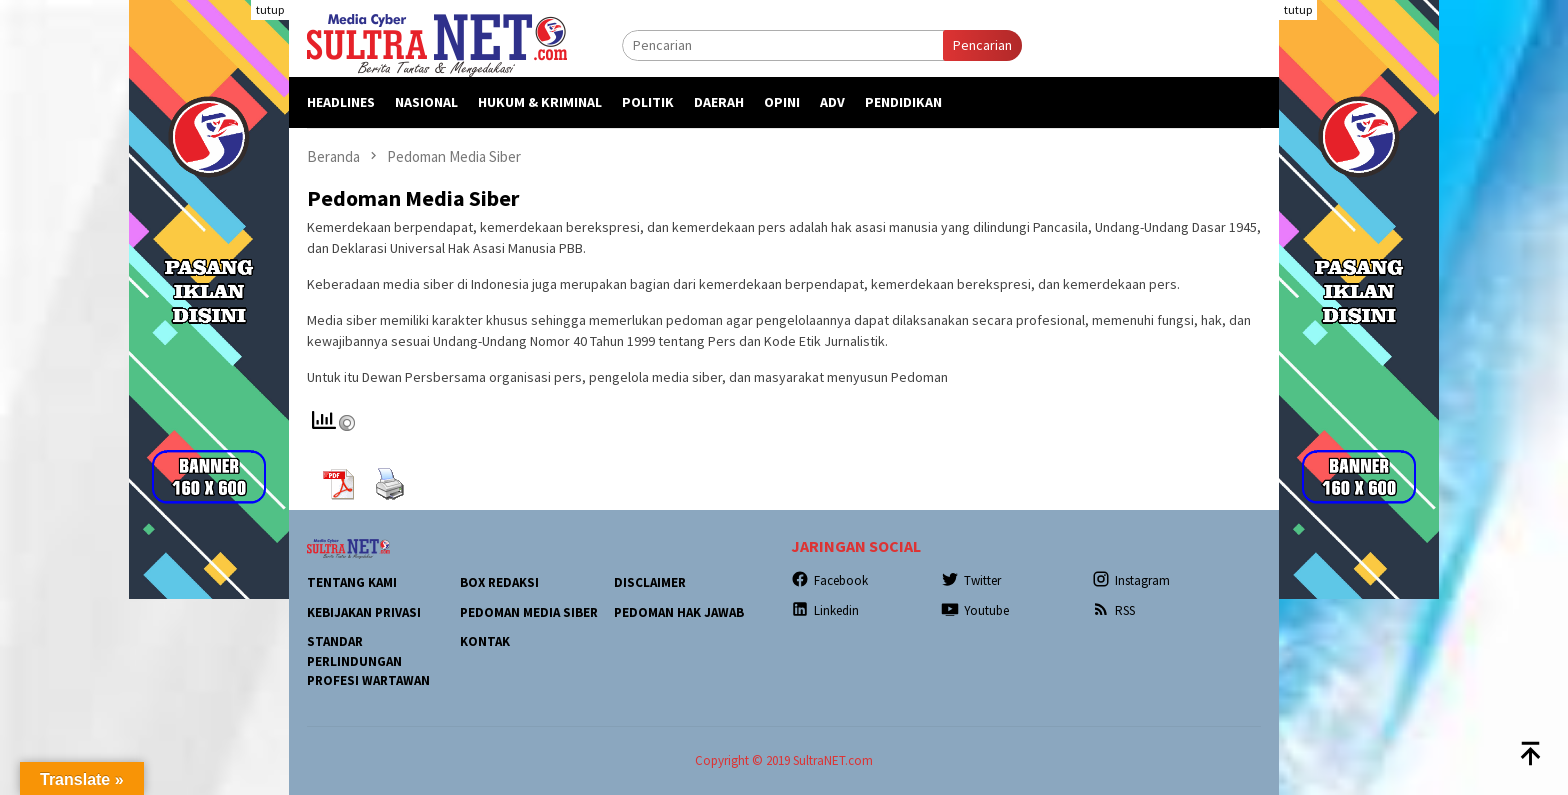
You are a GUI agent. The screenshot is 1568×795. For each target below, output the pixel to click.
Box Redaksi (499, 582)
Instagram (1131, 580)
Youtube (975, 610)
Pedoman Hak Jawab (679, 612)
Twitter (971, 580)
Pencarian (982, 45)
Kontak (485, 641)
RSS (1113, 610)
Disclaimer (650, 582)
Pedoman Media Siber (529, 612)
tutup (270, 9)
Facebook (829, 580)
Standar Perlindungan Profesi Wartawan (368, 661)
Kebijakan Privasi (364, 612)
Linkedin (825, 610)
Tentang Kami (352, 582)
